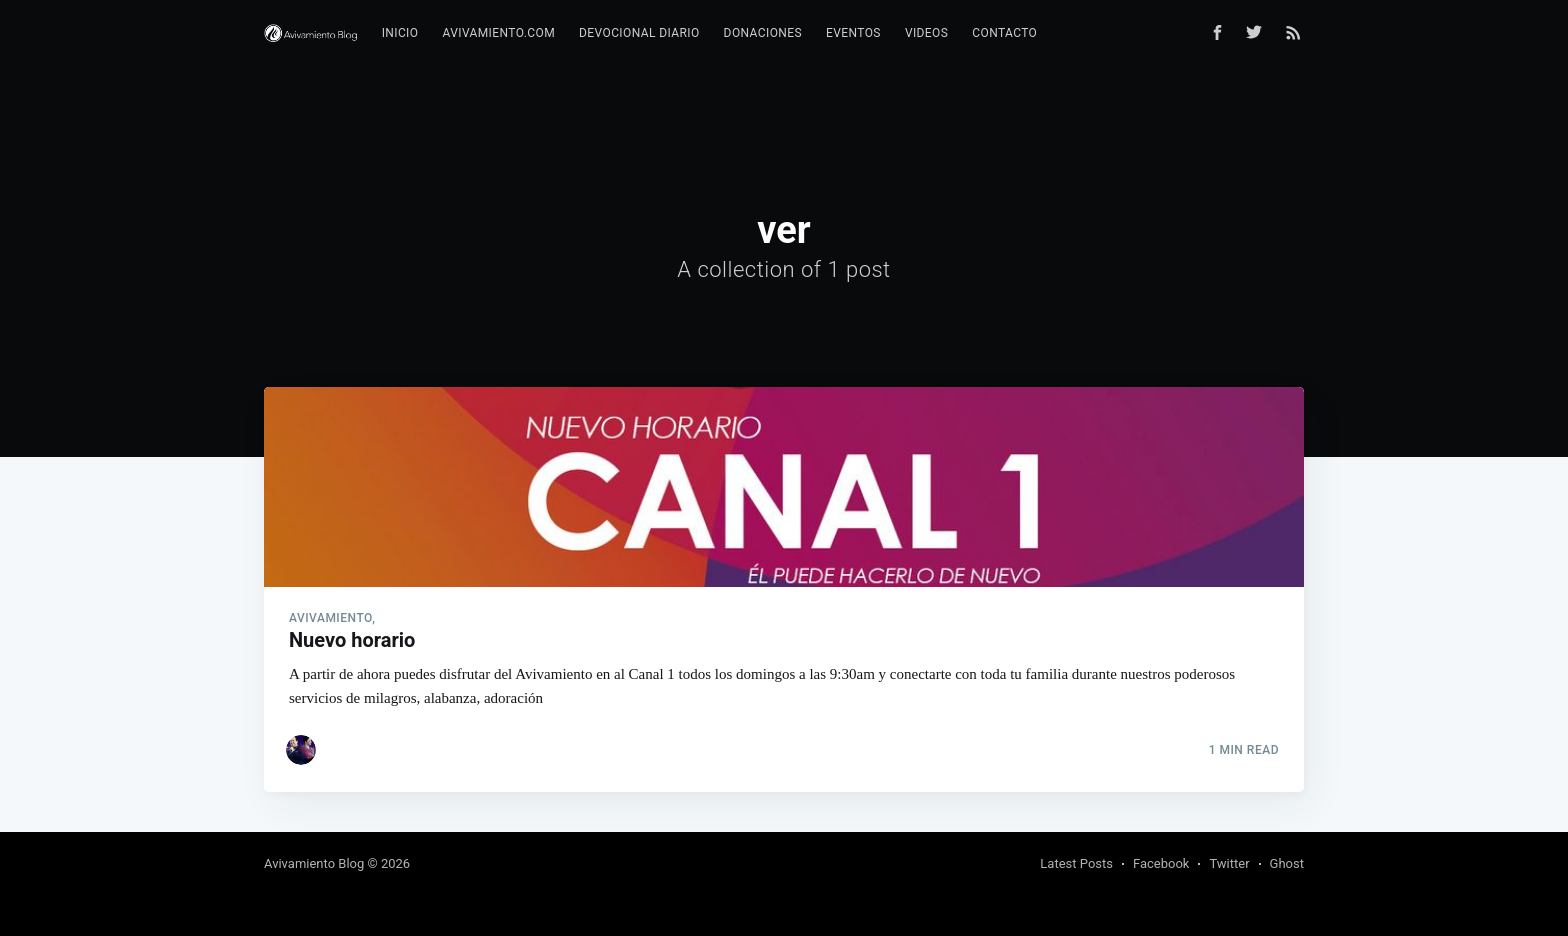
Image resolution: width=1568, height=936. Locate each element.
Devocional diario (639, 33)
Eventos (853, 33)
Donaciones (763, 33)
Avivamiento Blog (314, 863)
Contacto (1004, 33)
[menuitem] (400, 33)
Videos (926, 33)
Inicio (400, 33)
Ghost (1287, 863)
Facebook (1161, 863)
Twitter (1229, 863)
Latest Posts (1076, 863)
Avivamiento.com (498, 33)
